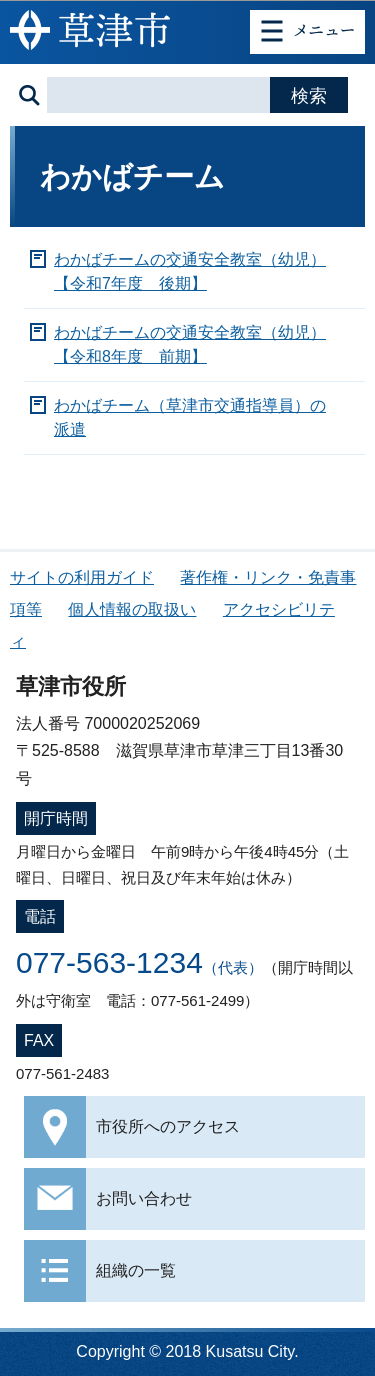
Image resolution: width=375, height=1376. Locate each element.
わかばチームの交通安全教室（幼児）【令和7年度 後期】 (190, 271)
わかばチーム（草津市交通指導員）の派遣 (190, 417)
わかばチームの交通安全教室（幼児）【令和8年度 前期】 (190, 344)
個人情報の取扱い (132, 609)
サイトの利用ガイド (82, 577)
